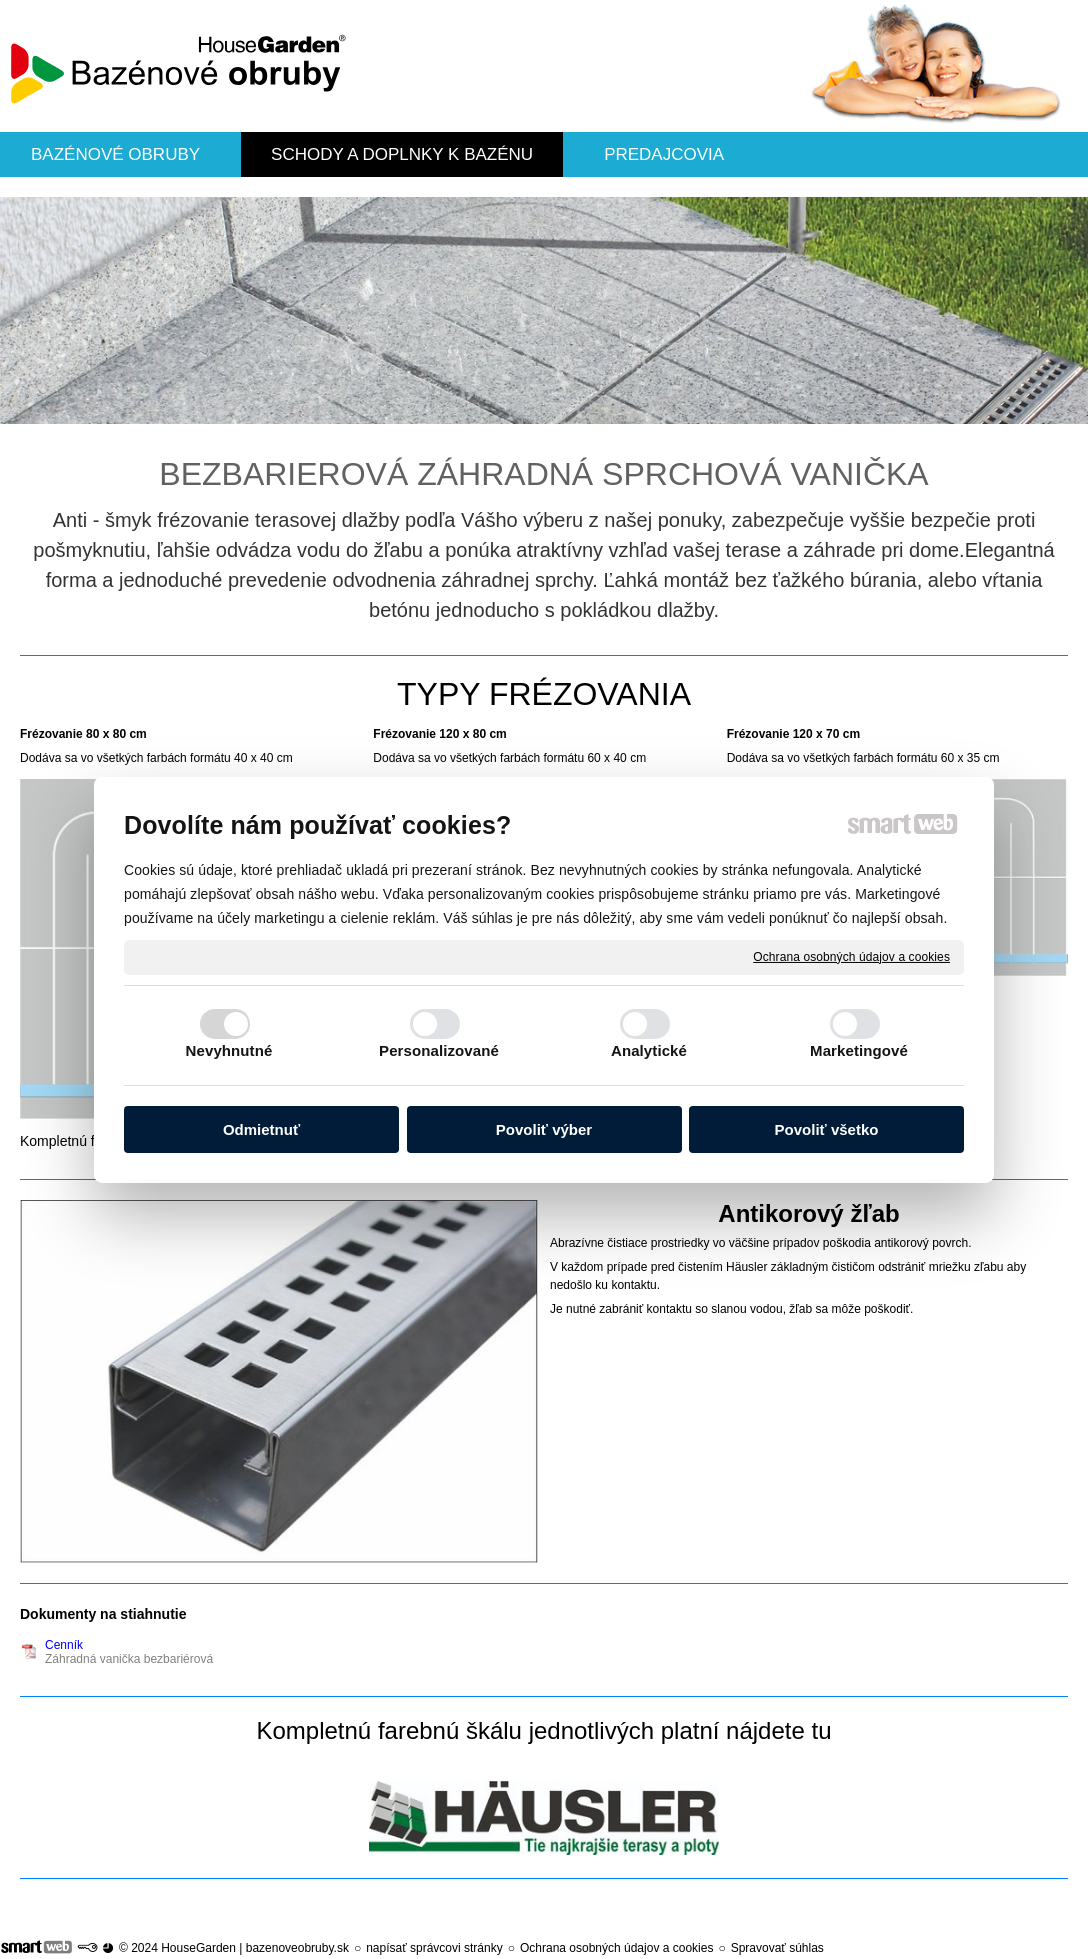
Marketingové (859, 1050)
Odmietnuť (261, 1129)
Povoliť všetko (827, 1129)
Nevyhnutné (229, 1050)
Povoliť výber (544, 1129)
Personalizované (439, 1050)
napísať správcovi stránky (434, 1948)
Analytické (649, 1050)
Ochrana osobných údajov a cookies (851, 956)
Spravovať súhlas (777, 1948)
